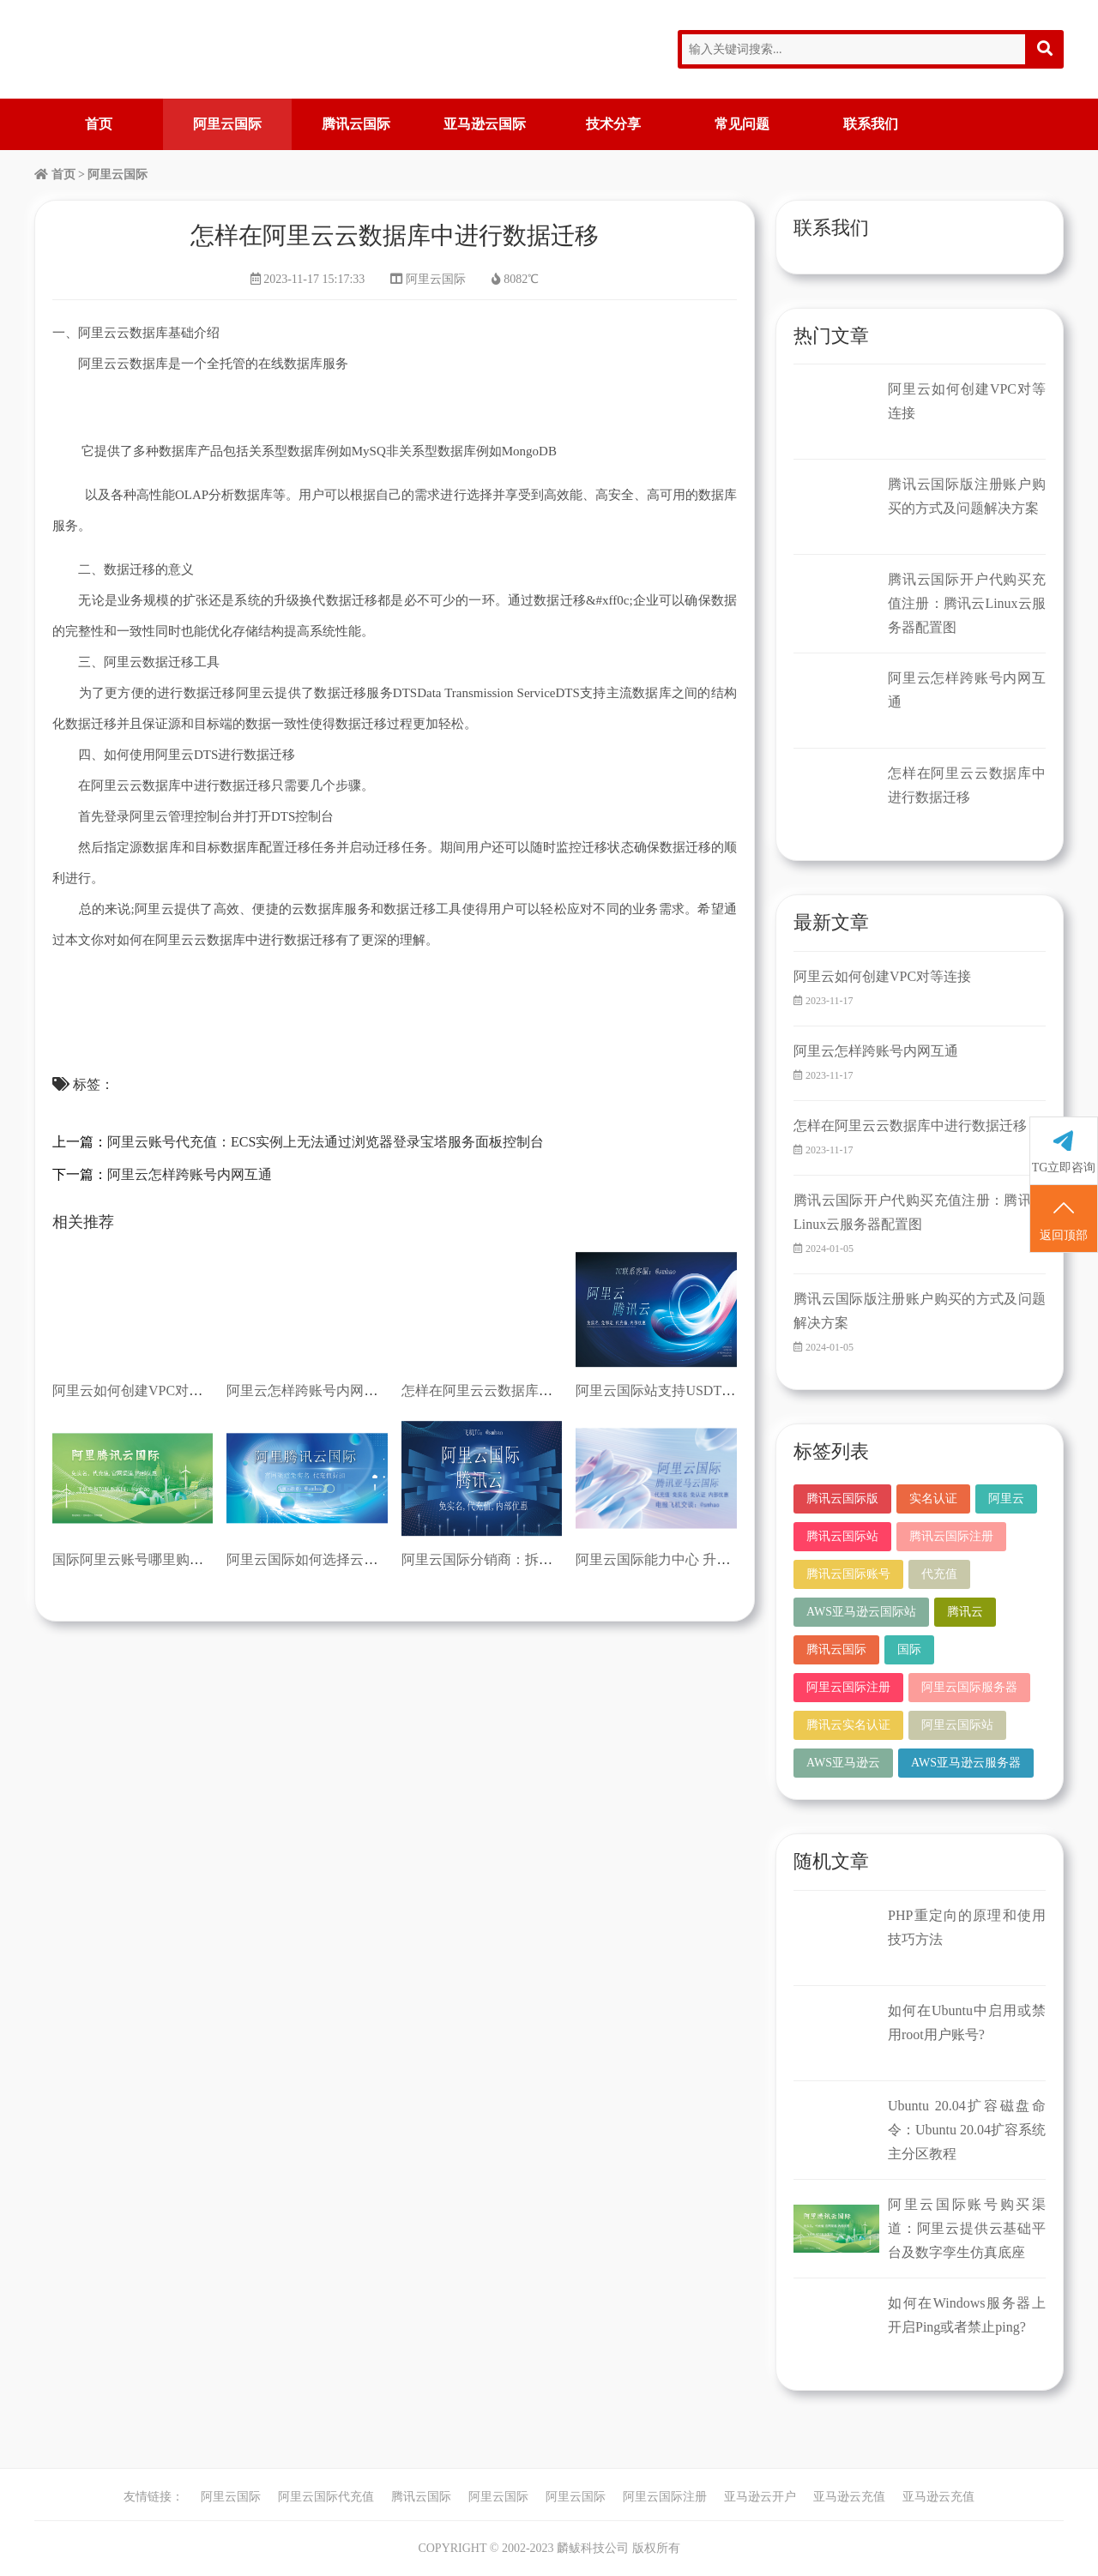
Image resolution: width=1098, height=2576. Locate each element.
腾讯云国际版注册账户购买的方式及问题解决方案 (967, 496)
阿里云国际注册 (848, 1687)
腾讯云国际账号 (848, 1574)
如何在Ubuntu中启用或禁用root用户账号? (967, 2022)
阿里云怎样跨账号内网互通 (189, 1174)
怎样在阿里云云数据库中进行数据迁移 (518, 1390)
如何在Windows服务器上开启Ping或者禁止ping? (967, 2315)
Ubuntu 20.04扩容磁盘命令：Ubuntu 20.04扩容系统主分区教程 (967, 2129)
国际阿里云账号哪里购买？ (134, 1559)
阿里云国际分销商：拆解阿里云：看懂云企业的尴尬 (559, 1559)
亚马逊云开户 (760, 2496)
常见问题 (742, 124)
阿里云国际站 (957, 1724)
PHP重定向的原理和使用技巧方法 (967, 1927)
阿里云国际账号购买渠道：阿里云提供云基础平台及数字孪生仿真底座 (967, 2228)
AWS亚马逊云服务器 (966, 1762)
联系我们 (870, 124)
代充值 (939, 1574)
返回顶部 (1063, 1219)
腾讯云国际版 (842, 1498)
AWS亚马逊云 (843, 1762)
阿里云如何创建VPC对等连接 (141, 1390)
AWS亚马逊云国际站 (861, 1611)
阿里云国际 (227, 124)
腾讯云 (965, 1611)
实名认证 (933, 1498)
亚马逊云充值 (849, 2496)
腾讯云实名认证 (848, 1724)
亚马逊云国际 (484, 124)
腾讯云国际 (356, 124)
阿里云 (1006, 1498)
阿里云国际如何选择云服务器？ (322, 1559)
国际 (909, 1649)
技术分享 (613, 124)
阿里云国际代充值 (326, 2496)
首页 (98, 124)
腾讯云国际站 (842, 1536)
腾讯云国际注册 (951, 1536)
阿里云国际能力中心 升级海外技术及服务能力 (715, 1559)
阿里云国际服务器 (969, 1687)
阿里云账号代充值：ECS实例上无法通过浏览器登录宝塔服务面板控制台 (325, 1142)
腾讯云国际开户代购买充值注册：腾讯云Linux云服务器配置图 (967, 603)
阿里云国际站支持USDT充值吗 (669, 1390)
